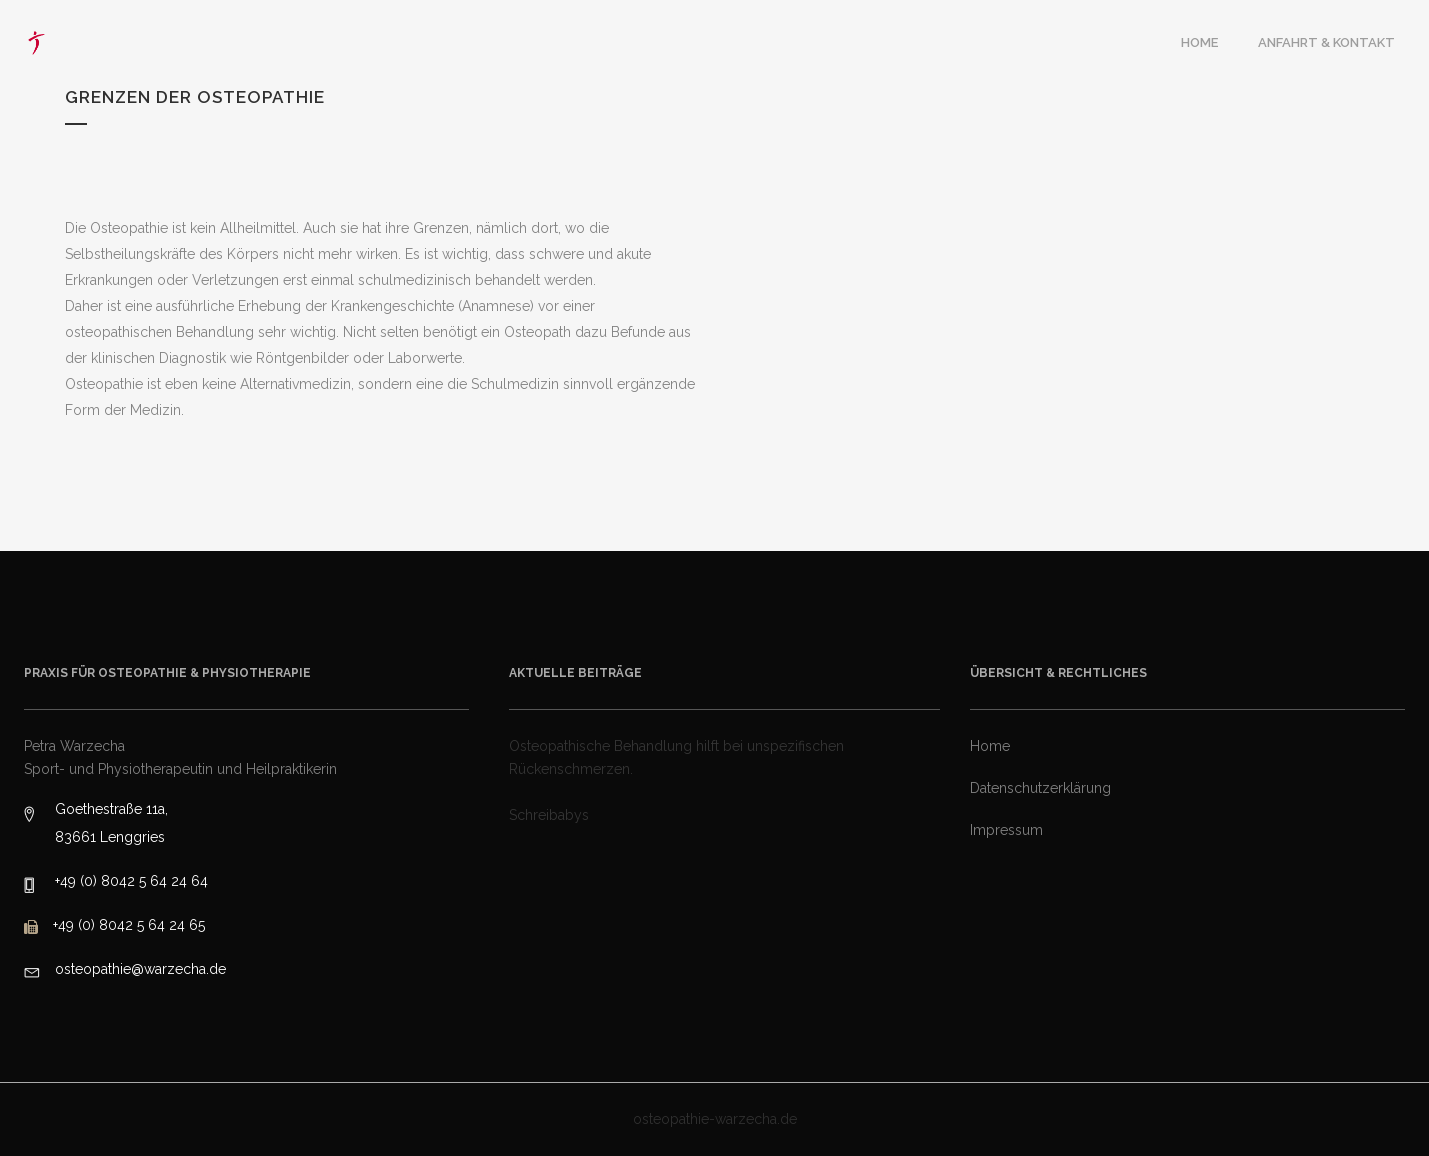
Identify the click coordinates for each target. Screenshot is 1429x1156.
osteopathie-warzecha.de (715, 1119)
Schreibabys (549, 815)
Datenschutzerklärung (1040, 788)
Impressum (1006, 830)
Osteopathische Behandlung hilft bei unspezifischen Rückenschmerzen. (676, 757)
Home (990, 746)
